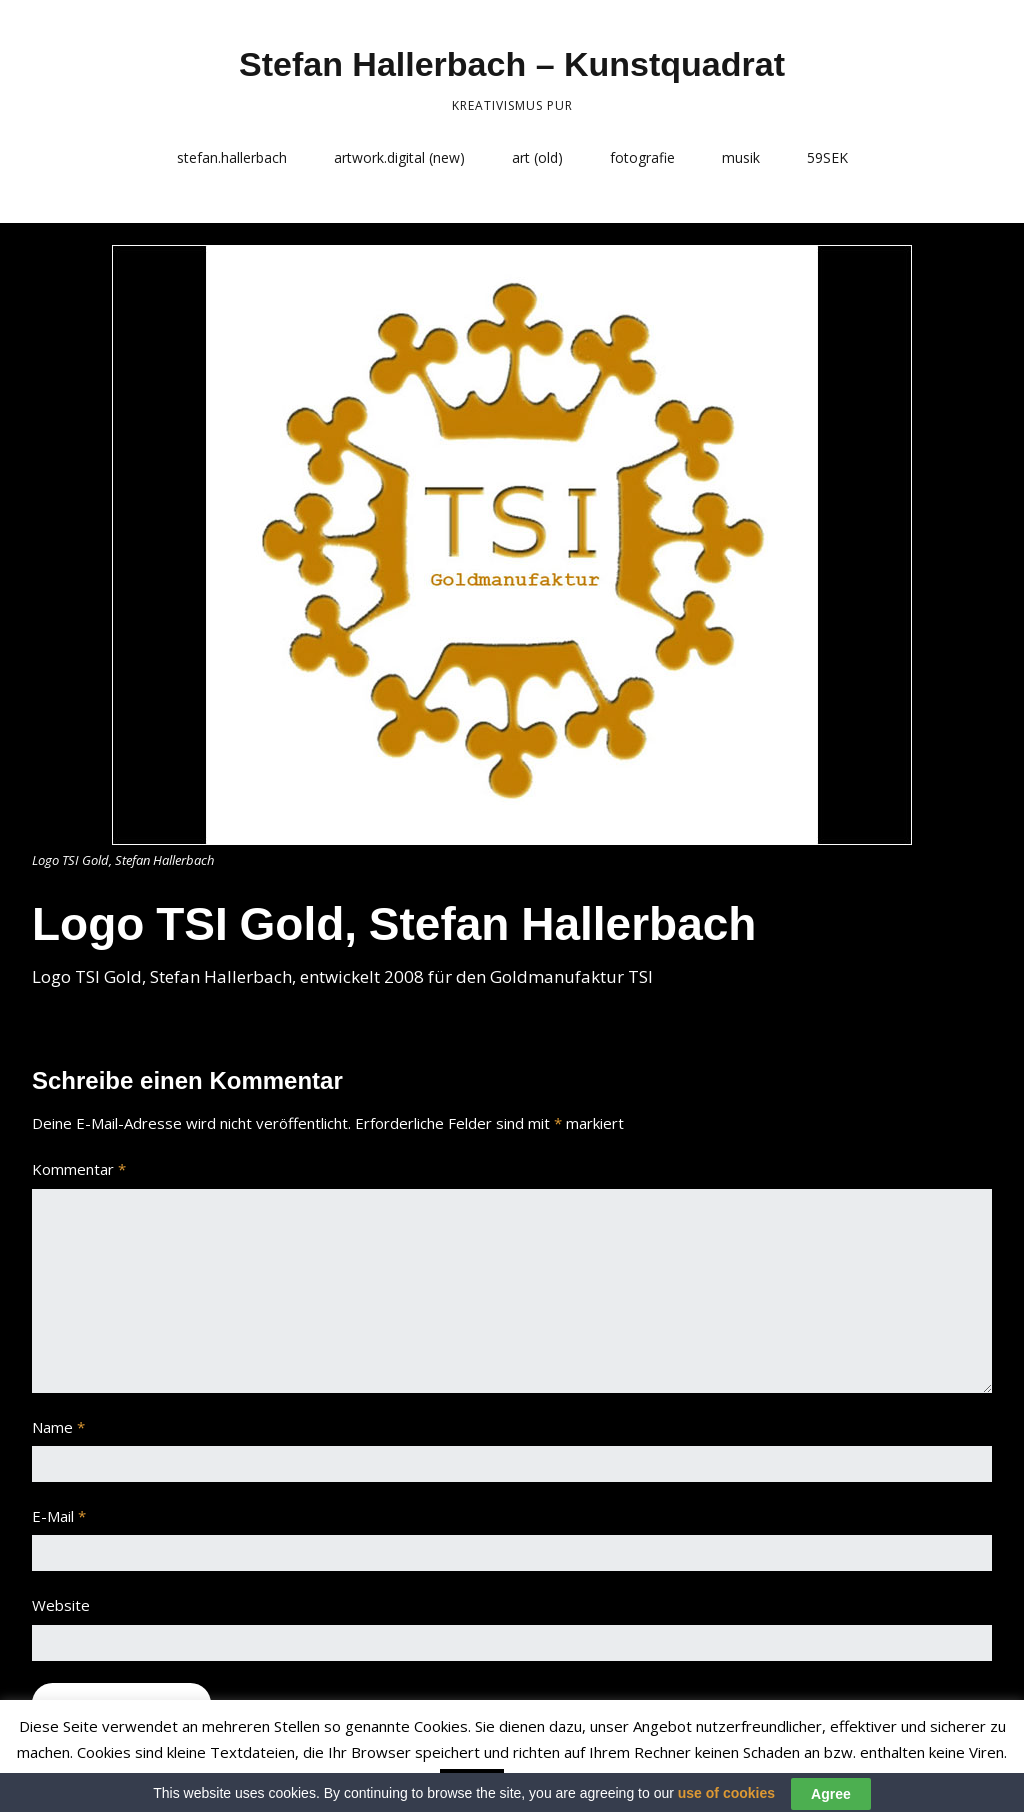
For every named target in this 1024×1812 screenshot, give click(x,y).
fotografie (642, 157)
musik (741, 157)
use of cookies (726, 1801)
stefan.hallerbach (232, 157)
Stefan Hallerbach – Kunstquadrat (512, 64)
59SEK (827, 157)
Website (61, 1605)
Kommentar (79, 1169)
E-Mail (59, 1516)
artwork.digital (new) (399, 157)
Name (58, 1427)
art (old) (537, 157)
